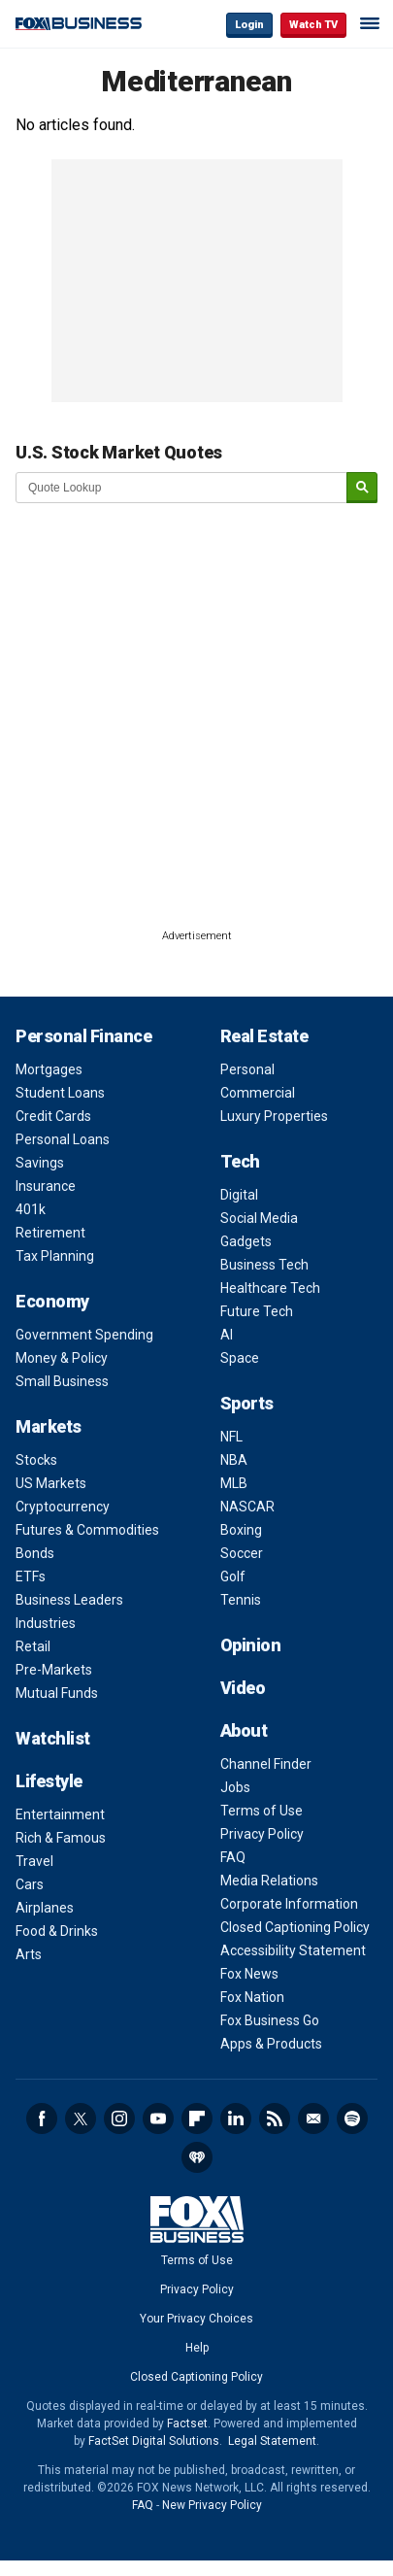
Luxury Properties (274, 1116)
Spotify (352, 2118)
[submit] (361, 488)
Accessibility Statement (293, 1950)
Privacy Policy (262, 1834)
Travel (34, 1861)
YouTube (158, 2118)
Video (243, 1688)
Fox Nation (252, 1997)
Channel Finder (265, 1764)
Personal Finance (83, 1036)
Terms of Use (261, 1810)
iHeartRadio (197, 2157)
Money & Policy (62, 1358)
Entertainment (60, 1814)
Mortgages (49, 1069)
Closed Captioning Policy (295, 1927)
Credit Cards (53, 1116)
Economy (52, 1301)
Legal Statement (272, 2441)
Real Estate (264, 1036)
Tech (240, 1161)
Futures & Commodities (87, 1530)
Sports (247, 1403)
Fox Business (79, 23)
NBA (233, 1460)
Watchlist (53, 1738)
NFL (231, 1436)
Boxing (241, 1530)
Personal (247, 1069)
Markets (49, 1426)
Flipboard (197, 2118)
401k (31, 1209)
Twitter (80, 2118)
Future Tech (256, 1311)
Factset (187, 2423)
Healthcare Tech (270, 1288)
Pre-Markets (54, 1670)
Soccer (241, 1553)
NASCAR (247, 1506)
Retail (33, 1646)
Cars (30, 1884)
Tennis (240, 1600)
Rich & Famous (61, 1838)
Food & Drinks (57, 1931)
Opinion (250, 1645)
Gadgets (246, 1241)
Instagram (119, 2118)
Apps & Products (271, 2043)
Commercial (257, 1093)
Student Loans (60, 1093)
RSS (274, 2118)
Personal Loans (63, 1139)
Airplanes (45, 1907)
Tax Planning (55, 1256)
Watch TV (313, 24)
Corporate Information (289, 1904)
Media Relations (269, 1880)
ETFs (31, 1576)
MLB (233, 1483)
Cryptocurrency (63, 1506)
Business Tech (264, 1264)
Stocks (36, 1460)
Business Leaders (69, 1600)
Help (197, 2348)
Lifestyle (49, 1781)
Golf (233, 1576)
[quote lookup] (182, 487)
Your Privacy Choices (196, 2318)
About (244, 1730)
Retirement (50, 1232)
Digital (239, 1195)
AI (226, 1334)
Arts (29, 1954)
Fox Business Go (269, 2020)
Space (239, 1358)
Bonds (35, 1553)
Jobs (235, 1787)
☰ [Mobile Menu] (369, 23)
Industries (46, 1623)
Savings (40, 1162)
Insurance (46, 1186)
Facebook (41, 2118)
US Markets (51, 1483)
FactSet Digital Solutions (153, 2441)
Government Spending (84, 1334)
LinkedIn (235, 2118)
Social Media (259, 1218)
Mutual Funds (57, 1693)
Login (249, 24)
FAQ (233, 1857)
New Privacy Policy (212, 2505)
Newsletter (313, 2118)
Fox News (249, 1974)
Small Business (62, 1381)
